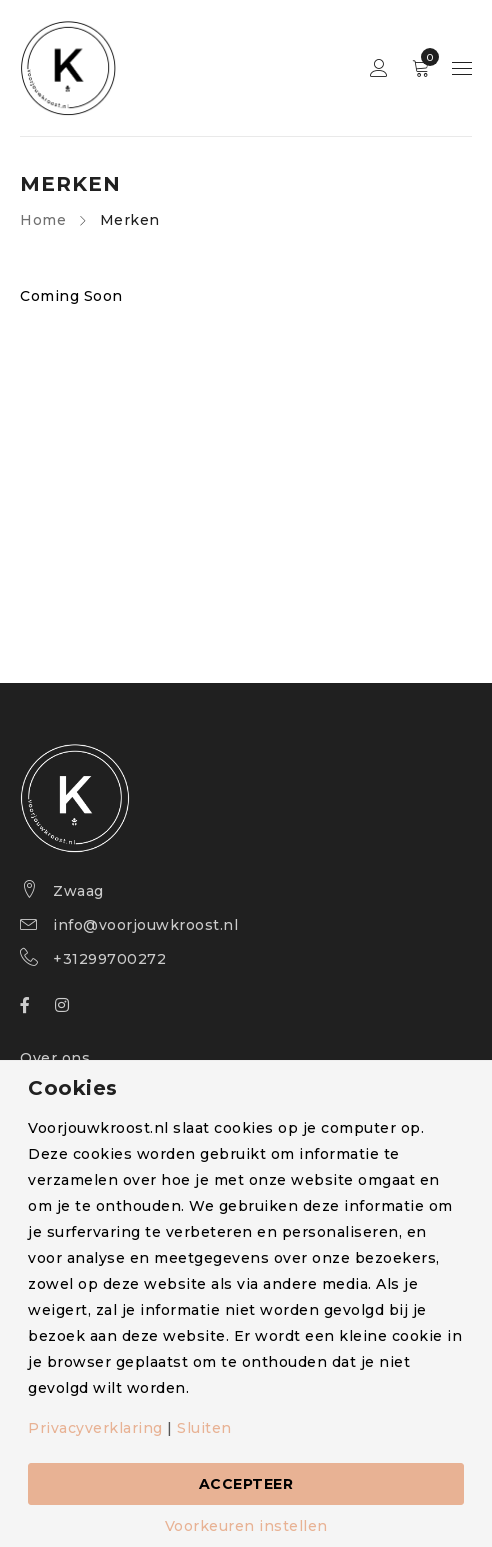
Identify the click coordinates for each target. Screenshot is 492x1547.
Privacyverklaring (95, 1428)
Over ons (55, 1058)
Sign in (379, 68)
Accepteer (246, 1484)
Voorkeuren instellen (246, 1526)
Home (43, 220)
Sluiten (204, 1428)
